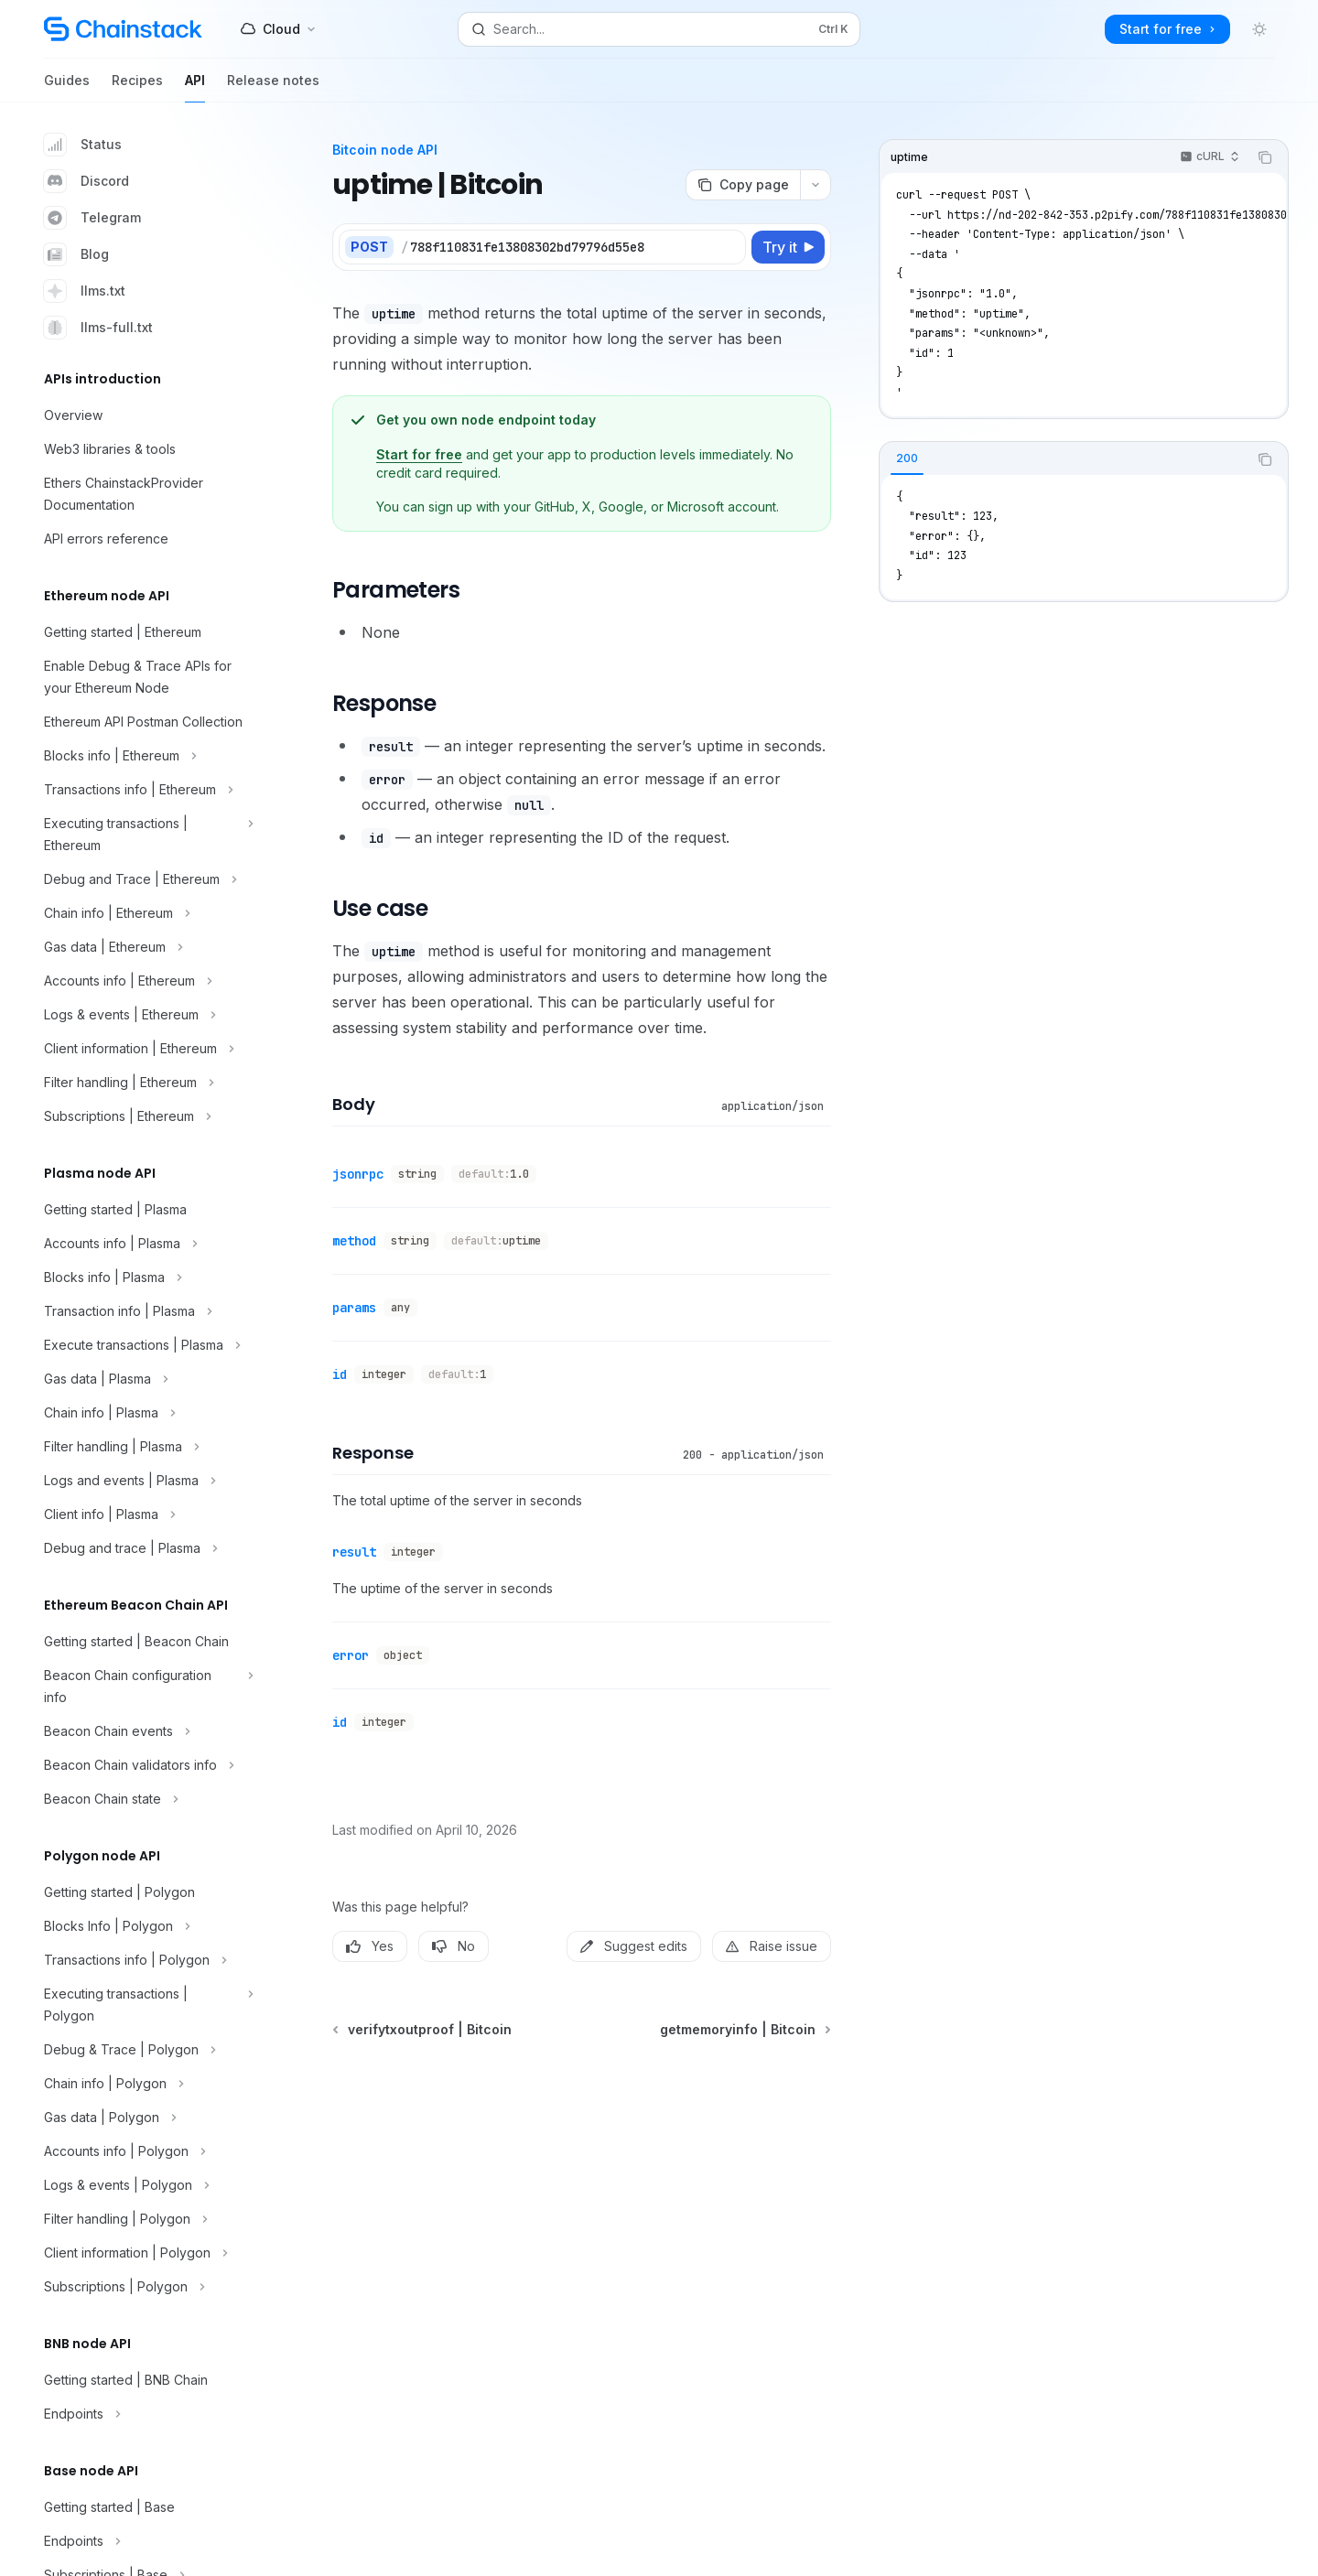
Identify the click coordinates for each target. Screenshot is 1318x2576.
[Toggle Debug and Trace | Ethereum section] (146, 879)
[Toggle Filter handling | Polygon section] (146, 2219)
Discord (86, 181)
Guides (67, 87)
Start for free (419, 454)
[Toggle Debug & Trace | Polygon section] (146, 2049)
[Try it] (788, 247)
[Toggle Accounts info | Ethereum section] (146, 981)
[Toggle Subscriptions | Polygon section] (146, 2286)
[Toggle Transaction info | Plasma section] (146, 1311)
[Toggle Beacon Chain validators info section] (146, 1765)
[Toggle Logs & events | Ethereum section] (146, 1014)
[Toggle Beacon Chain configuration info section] (146, 1686)
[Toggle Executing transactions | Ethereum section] (146, 834)
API (195, 87)
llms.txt (84, 291)
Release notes (273, 87)
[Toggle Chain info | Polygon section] (146, 2083)
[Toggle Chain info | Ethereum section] (146, 913)
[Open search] (659, 29)
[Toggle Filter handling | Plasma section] (146, 1446)
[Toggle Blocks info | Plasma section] (146, 1277)
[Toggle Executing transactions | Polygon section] (146, 2005)
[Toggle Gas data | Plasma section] (146, 1379)
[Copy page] (743, 184)
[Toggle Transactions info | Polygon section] (146, 1960)
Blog (76, 254)
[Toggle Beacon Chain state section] (146, 1799)
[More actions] (815, 184)
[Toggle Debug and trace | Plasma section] (146, 1548)
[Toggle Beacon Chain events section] (146, 1731)
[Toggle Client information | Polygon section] (146, 2252)
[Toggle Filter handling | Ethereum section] (146, 1082)
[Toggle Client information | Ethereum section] (146, 1048)
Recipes (137, 87)
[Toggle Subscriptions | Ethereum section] (146, 1116)
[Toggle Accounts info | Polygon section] (146, 2151)
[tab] (907, 458)
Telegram (92, 218)
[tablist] (1063, 459)
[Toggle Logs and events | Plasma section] (146, 1480)
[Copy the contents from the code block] (1265, 157)
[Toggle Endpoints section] (146, 2414)
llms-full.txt (98, 328)
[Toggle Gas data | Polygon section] (146, 2117)
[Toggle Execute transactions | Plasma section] (146, 1345)
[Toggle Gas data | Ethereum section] (146, 947)
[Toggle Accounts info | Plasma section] (146, 1243)
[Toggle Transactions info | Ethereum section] (146, 789)
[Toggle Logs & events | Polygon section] (146, 2185)
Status (83, 145)
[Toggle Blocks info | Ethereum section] (146, 755)
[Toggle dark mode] (1259, 29)
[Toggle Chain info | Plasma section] (146, 1412)
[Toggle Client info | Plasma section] (146, 1514)
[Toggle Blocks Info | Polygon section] (146, 1926)
